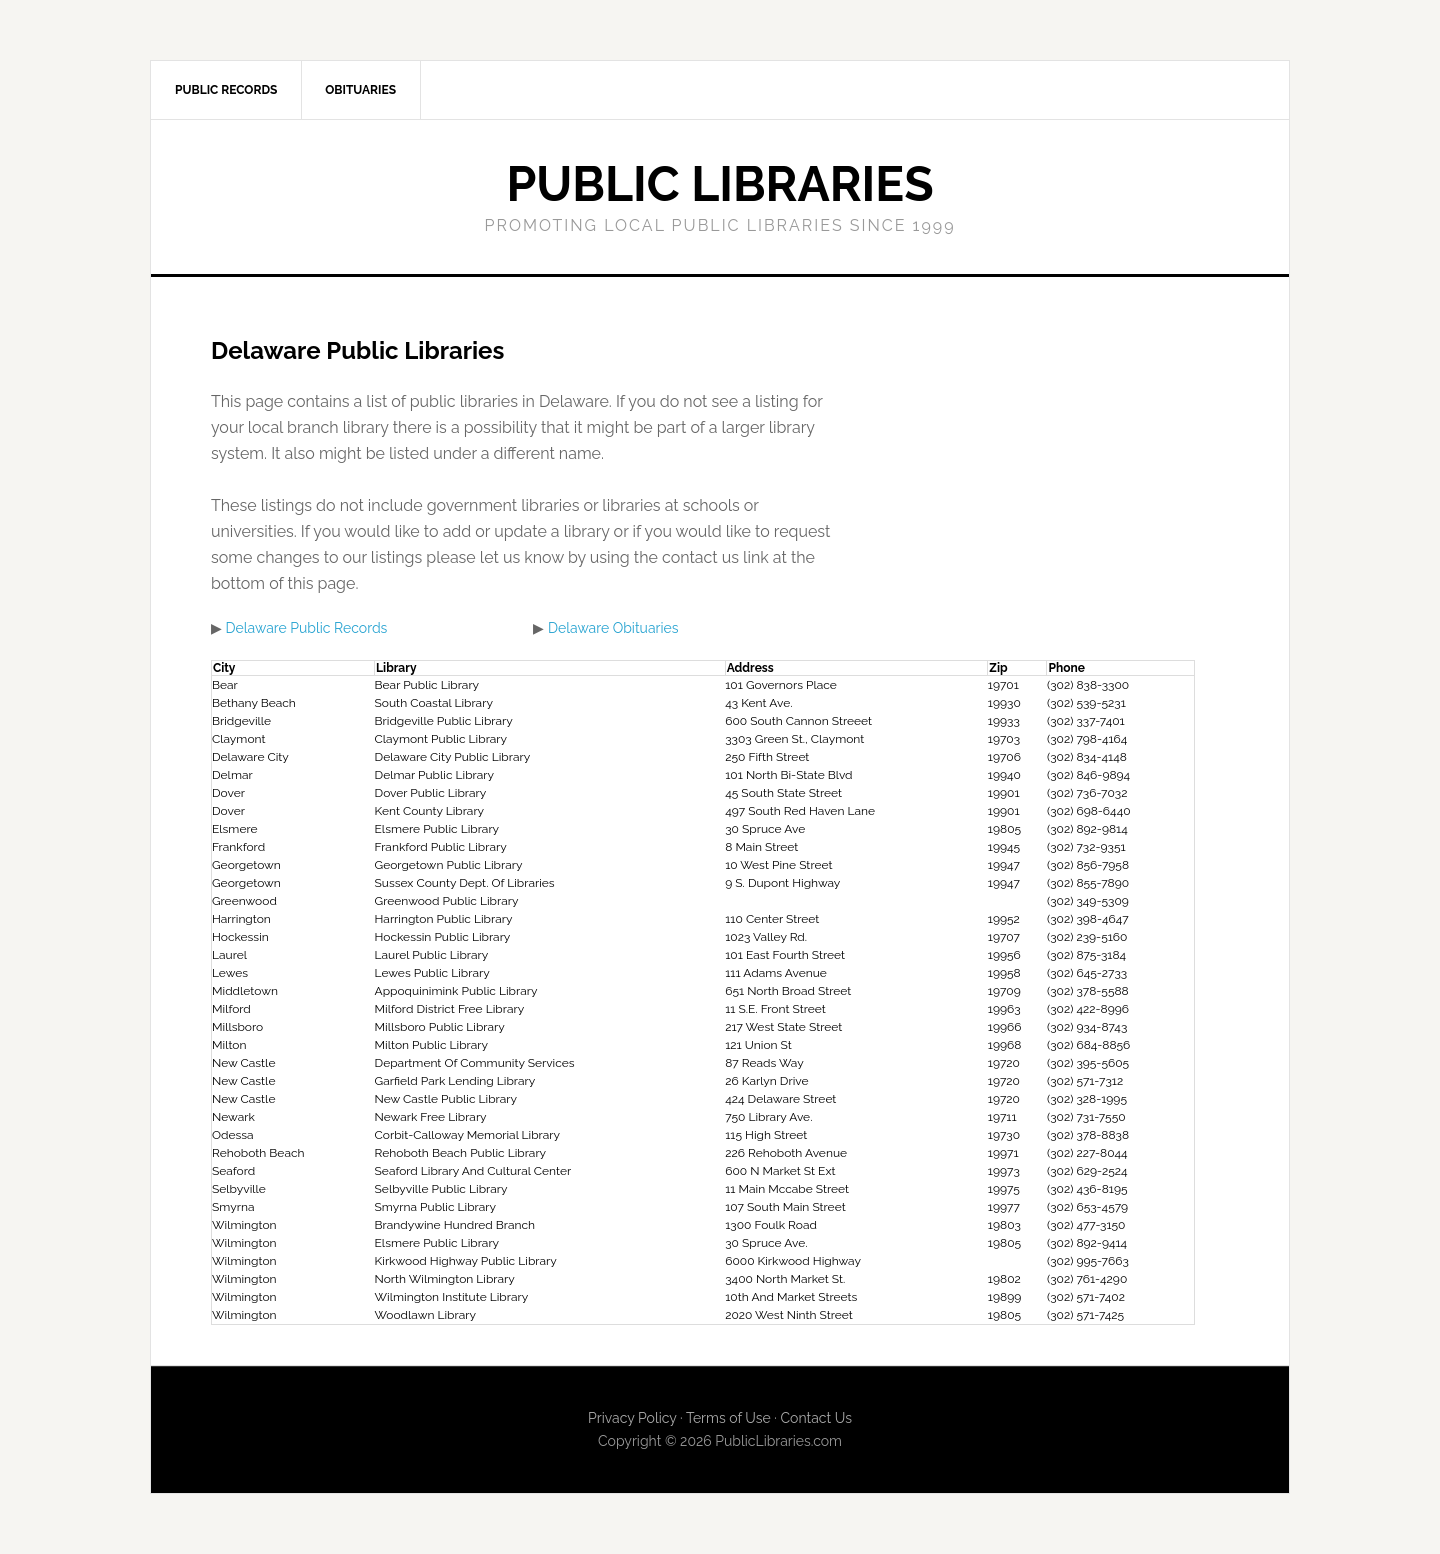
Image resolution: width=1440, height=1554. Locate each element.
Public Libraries (719, 184)
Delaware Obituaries (613, 628)
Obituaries (360, 90)
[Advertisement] (1014, 477)
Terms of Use (728, 1418)
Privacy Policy (632, 1418)
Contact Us (815, 1418)
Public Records (226, 90)
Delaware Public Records (307, 628)
